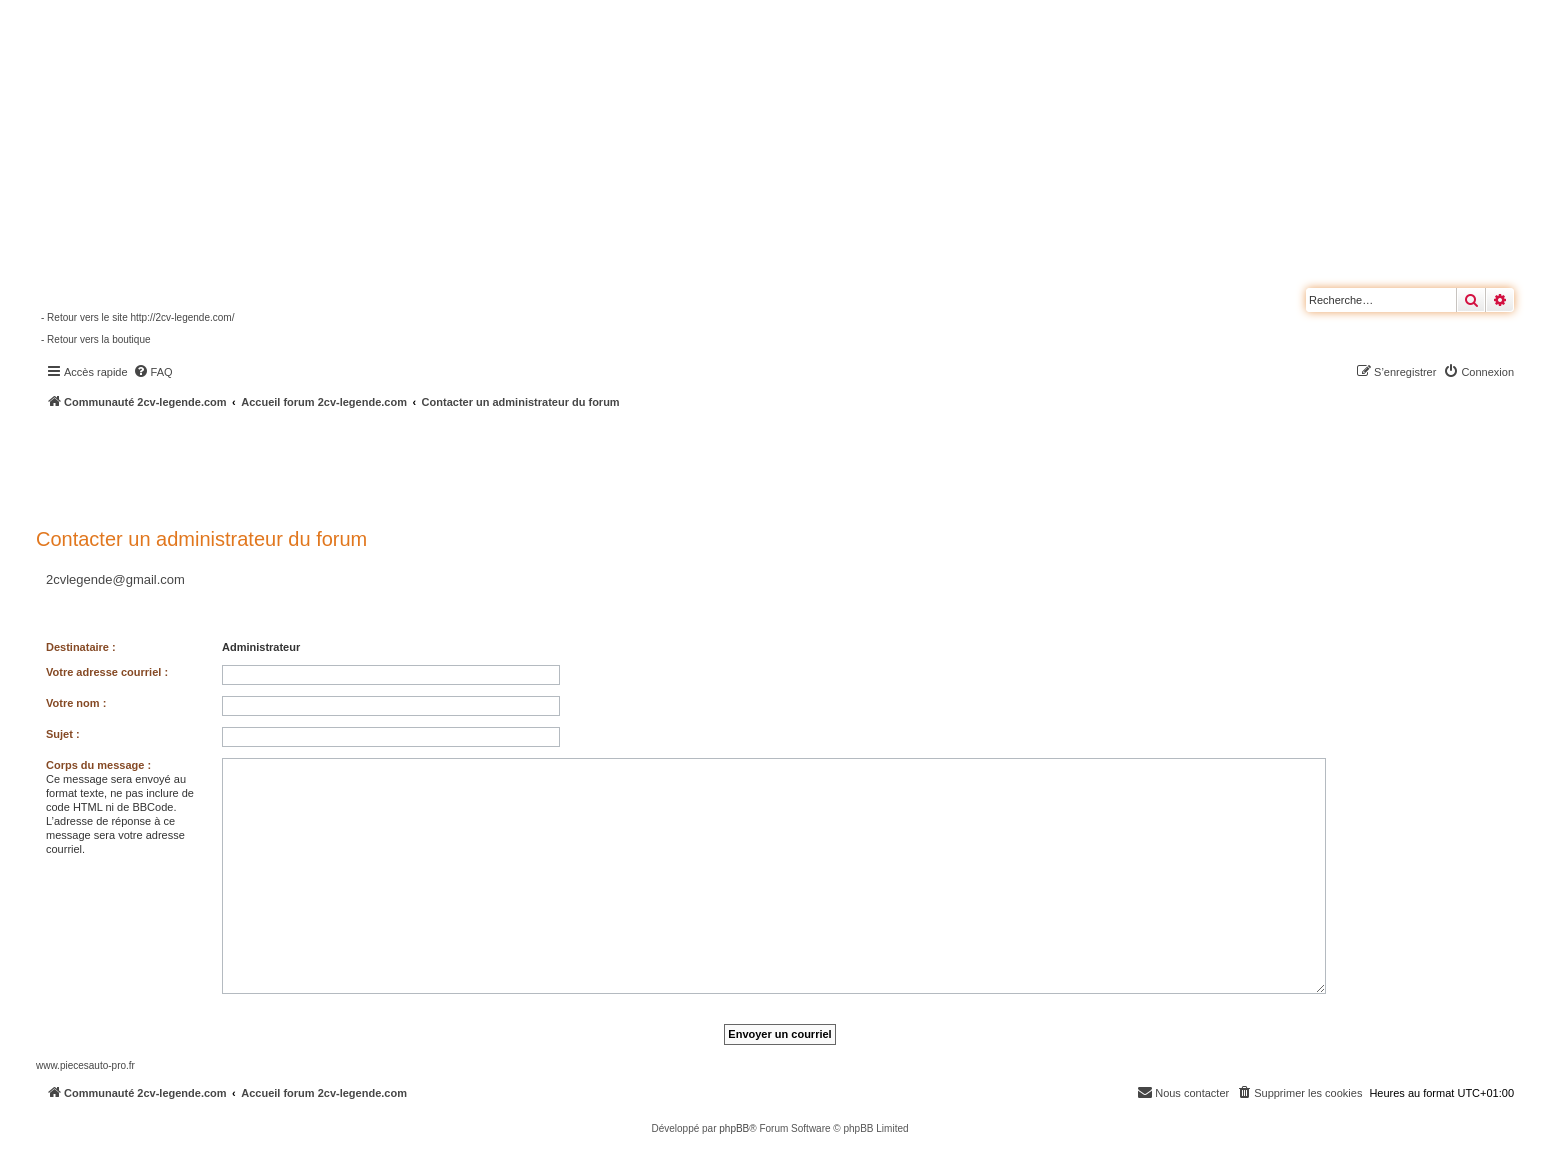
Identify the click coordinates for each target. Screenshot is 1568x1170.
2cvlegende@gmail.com (115, 579)
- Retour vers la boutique (96, 339)
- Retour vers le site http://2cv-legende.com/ (137, 317)
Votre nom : (76, 703)
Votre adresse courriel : (107, 672)
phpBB (734, 1128)
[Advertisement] (536, 465)
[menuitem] (153, 372)
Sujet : (63, 734)
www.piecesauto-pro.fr (85, 1065)
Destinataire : (81, 647)
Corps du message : (98, 765)
